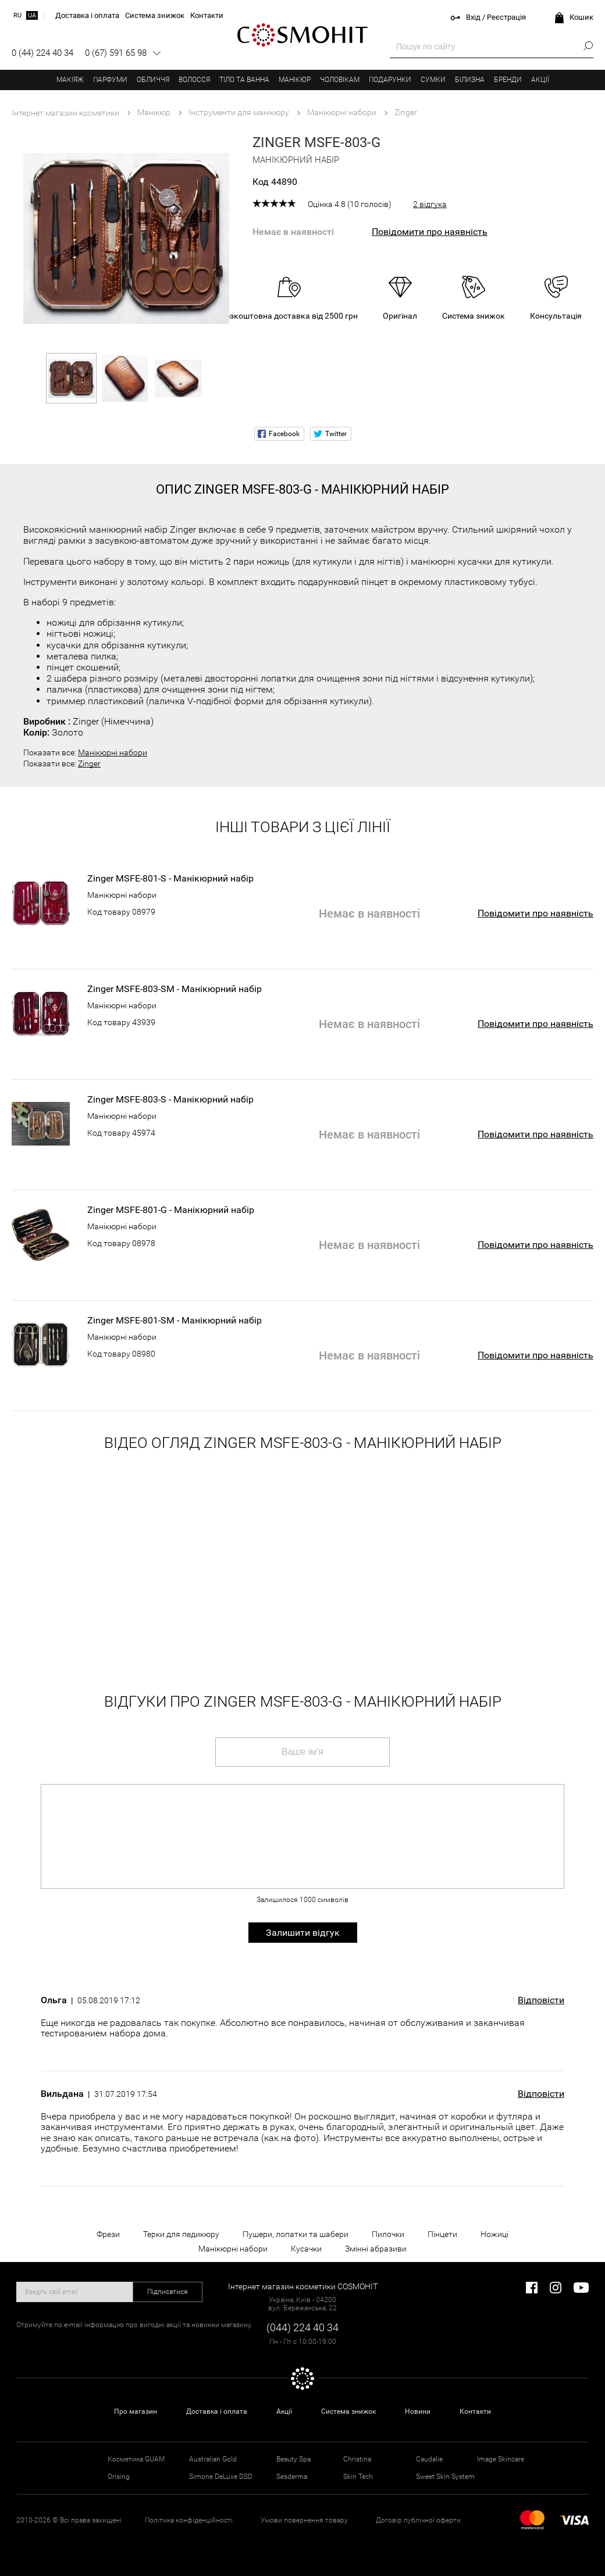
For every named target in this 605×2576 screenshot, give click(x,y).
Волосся (194, 80)
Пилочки (388, 2234)
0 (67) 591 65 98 (116, 53)
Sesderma (291, 2476)
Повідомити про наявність (429, 231)
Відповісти (541, 2000)
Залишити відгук (303, 1932)
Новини (417, 2411)
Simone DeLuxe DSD (220, 2476)
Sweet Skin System (445, 2476)
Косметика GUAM (136, 2459)
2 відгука (430, 204)
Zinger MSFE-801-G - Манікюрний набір (170, 1210)
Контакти (475, 2411)
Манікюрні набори (112, 752)
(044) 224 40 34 (302, 2327)
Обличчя (153, 80)
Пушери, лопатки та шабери (295, 2234)
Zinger (89, 763)
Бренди (508, 80)
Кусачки (306, 2248)
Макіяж (70, 80)
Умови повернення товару (304, 2520)
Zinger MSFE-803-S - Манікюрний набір (170, 1099)
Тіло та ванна (244, 80)
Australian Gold (213, 2459)
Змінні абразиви (376, 2248)
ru (17, 15)
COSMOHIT (302, 35)
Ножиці (494, 2234)
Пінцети (442, 2234)
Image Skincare (500, 2459)
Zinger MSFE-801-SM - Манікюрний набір (174, 1320)
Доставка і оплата (216, 2411)
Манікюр (295, 80)
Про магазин (135, 2411)
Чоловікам (340, 80)
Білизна (470, 80)
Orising (119, 2476)
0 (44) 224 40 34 (42, 53)
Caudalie (429, 2459)
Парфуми (110, 80)
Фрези (108, 2234)
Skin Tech (358, 2476)
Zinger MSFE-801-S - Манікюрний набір (170, 878)
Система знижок (348, 2411)
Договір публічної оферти (418, 2520)
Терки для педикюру (181, 2234)
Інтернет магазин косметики (65, 112)
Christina (357, 2459)
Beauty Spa (293, 2459)
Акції (540, 80)
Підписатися (167, 2292)
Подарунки (390, 80)
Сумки (433, 80)
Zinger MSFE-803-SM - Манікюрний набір (174, 989)
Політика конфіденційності (189, 2520)
